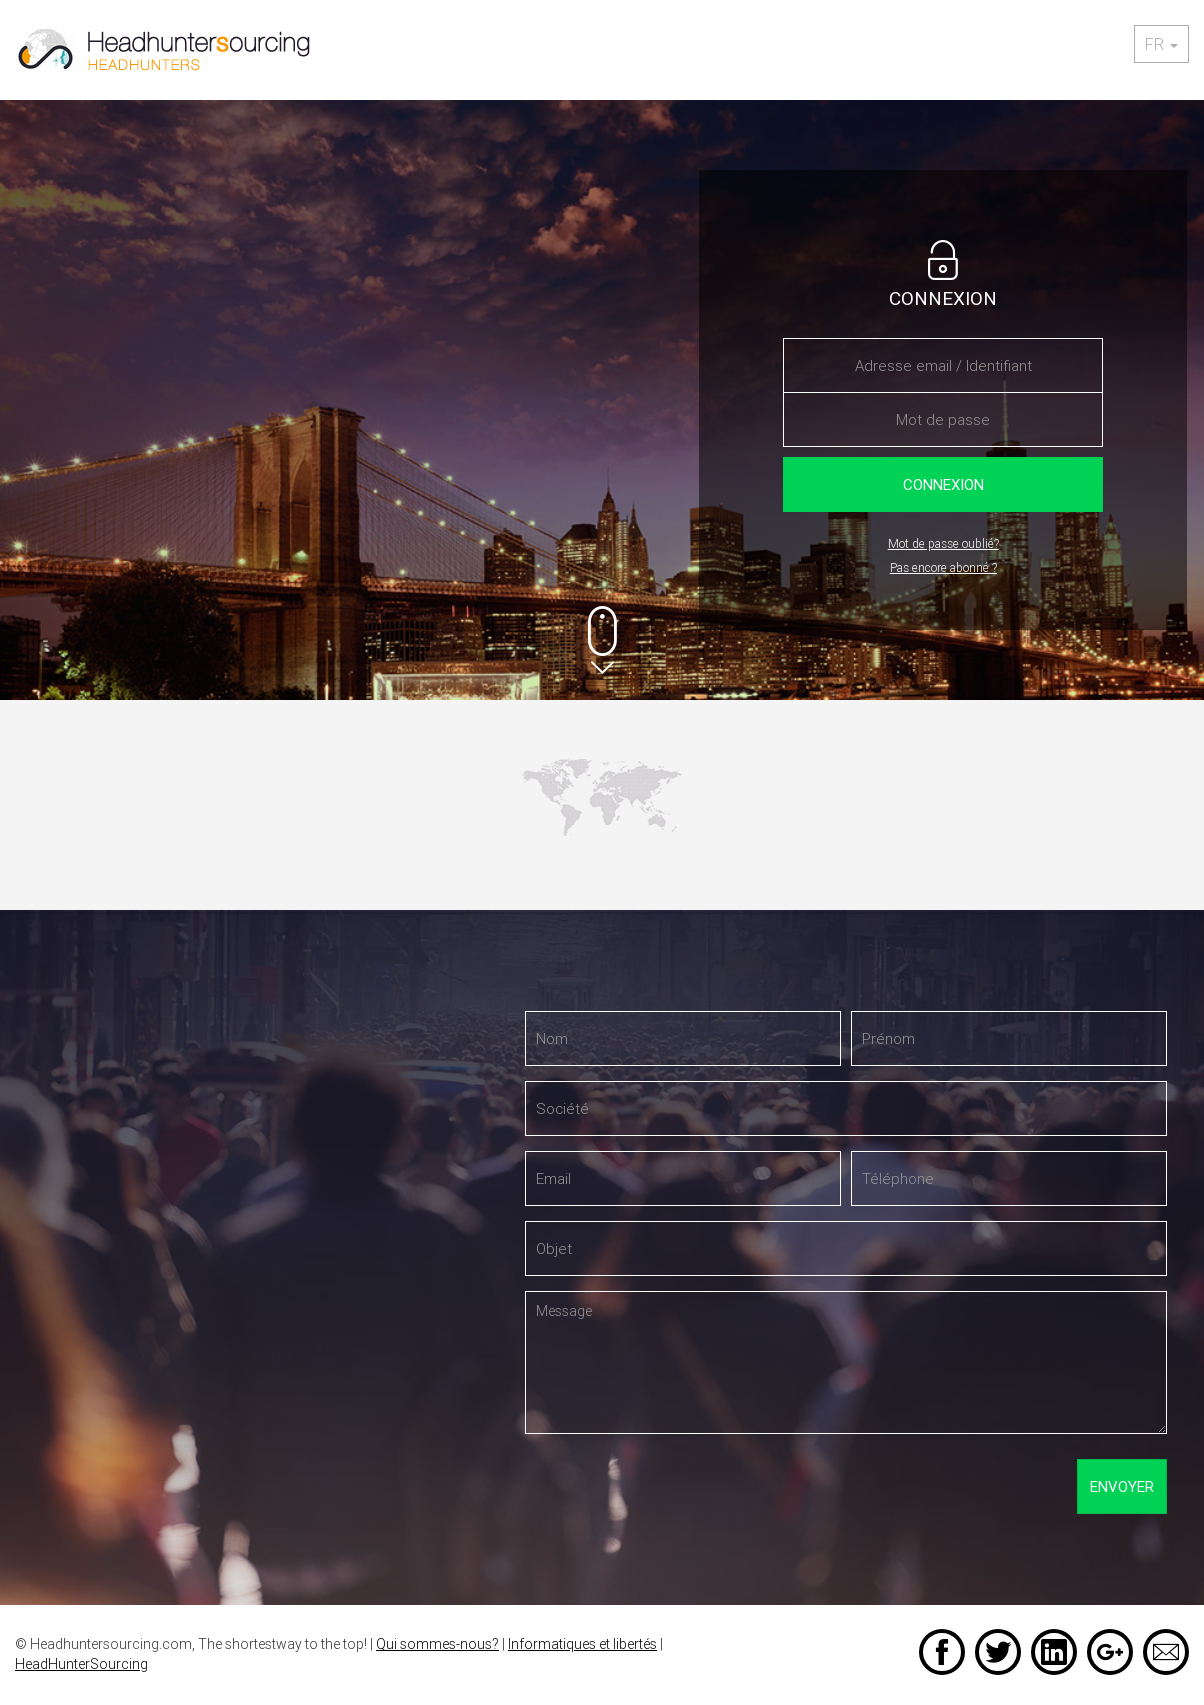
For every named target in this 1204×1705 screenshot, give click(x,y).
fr (1161, 44)
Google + (1110, 1652)
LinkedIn (1054, 1652)
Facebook (942, 1652)
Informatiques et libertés (582, 1644)
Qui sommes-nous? (437, 1644)
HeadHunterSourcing (81, 1664)
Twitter (998, 1652)
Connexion (943, 484)
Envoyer (1122, 1486)
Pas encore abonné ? (943, 567)
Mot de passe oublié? (943, 543)
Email (1166, 1652)
